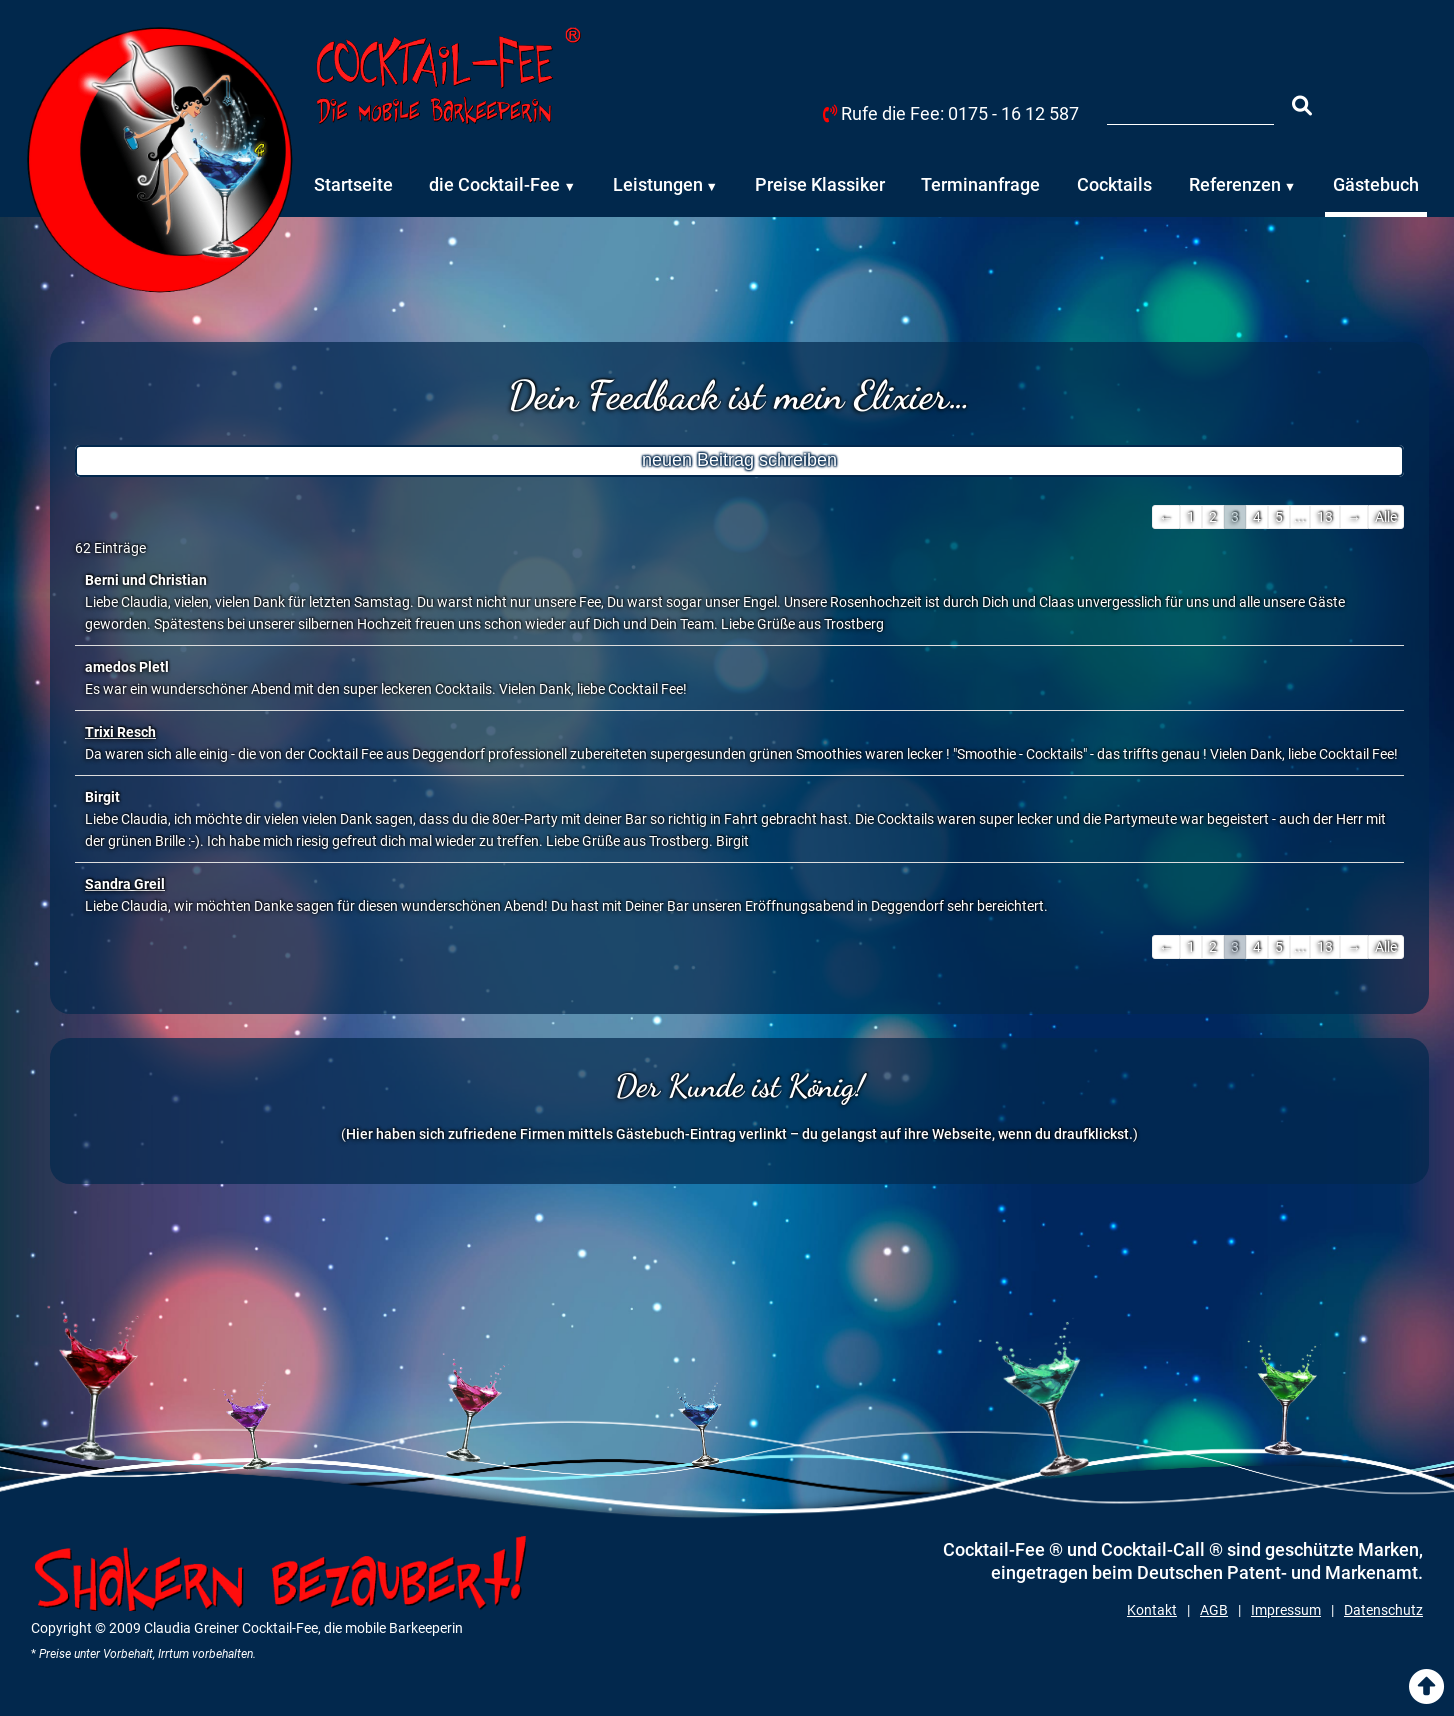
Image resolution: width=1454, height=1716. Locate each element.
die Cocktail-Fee (494, 184)
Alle (1386, 517)
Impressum (1286, 1610)
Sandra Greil (125, 884)
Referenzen (1235, 184)
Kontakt (1152, 1610)
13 (1325, 517)
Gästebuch (1376, 184)
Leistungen (658, 184)
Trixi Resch (120, 732)
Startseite (353, 184)
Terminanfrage (980, 184)
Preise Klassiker (820, 184)
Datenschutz (1383, 1610)
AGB (1214, 1610)
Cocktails (1114, 184)
